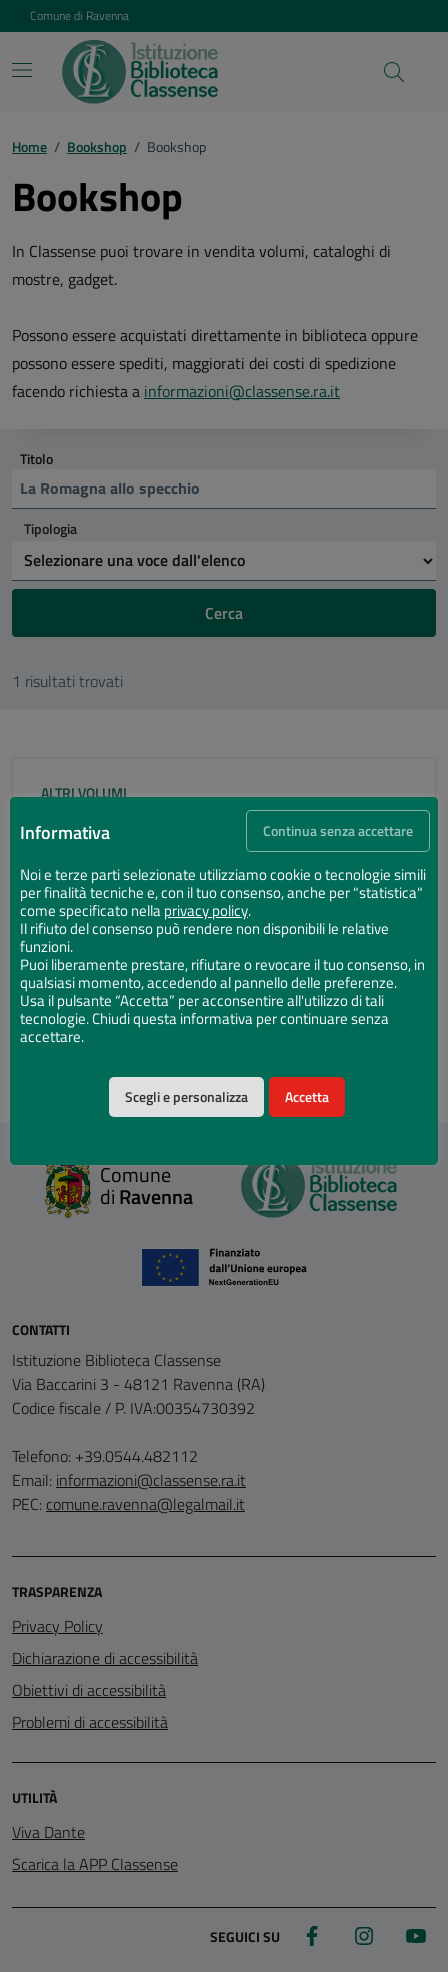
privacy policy (206, 911)
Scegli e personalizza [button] (186, 1097)
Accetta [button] (307, 1097)
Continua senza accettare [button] (338, 831)
